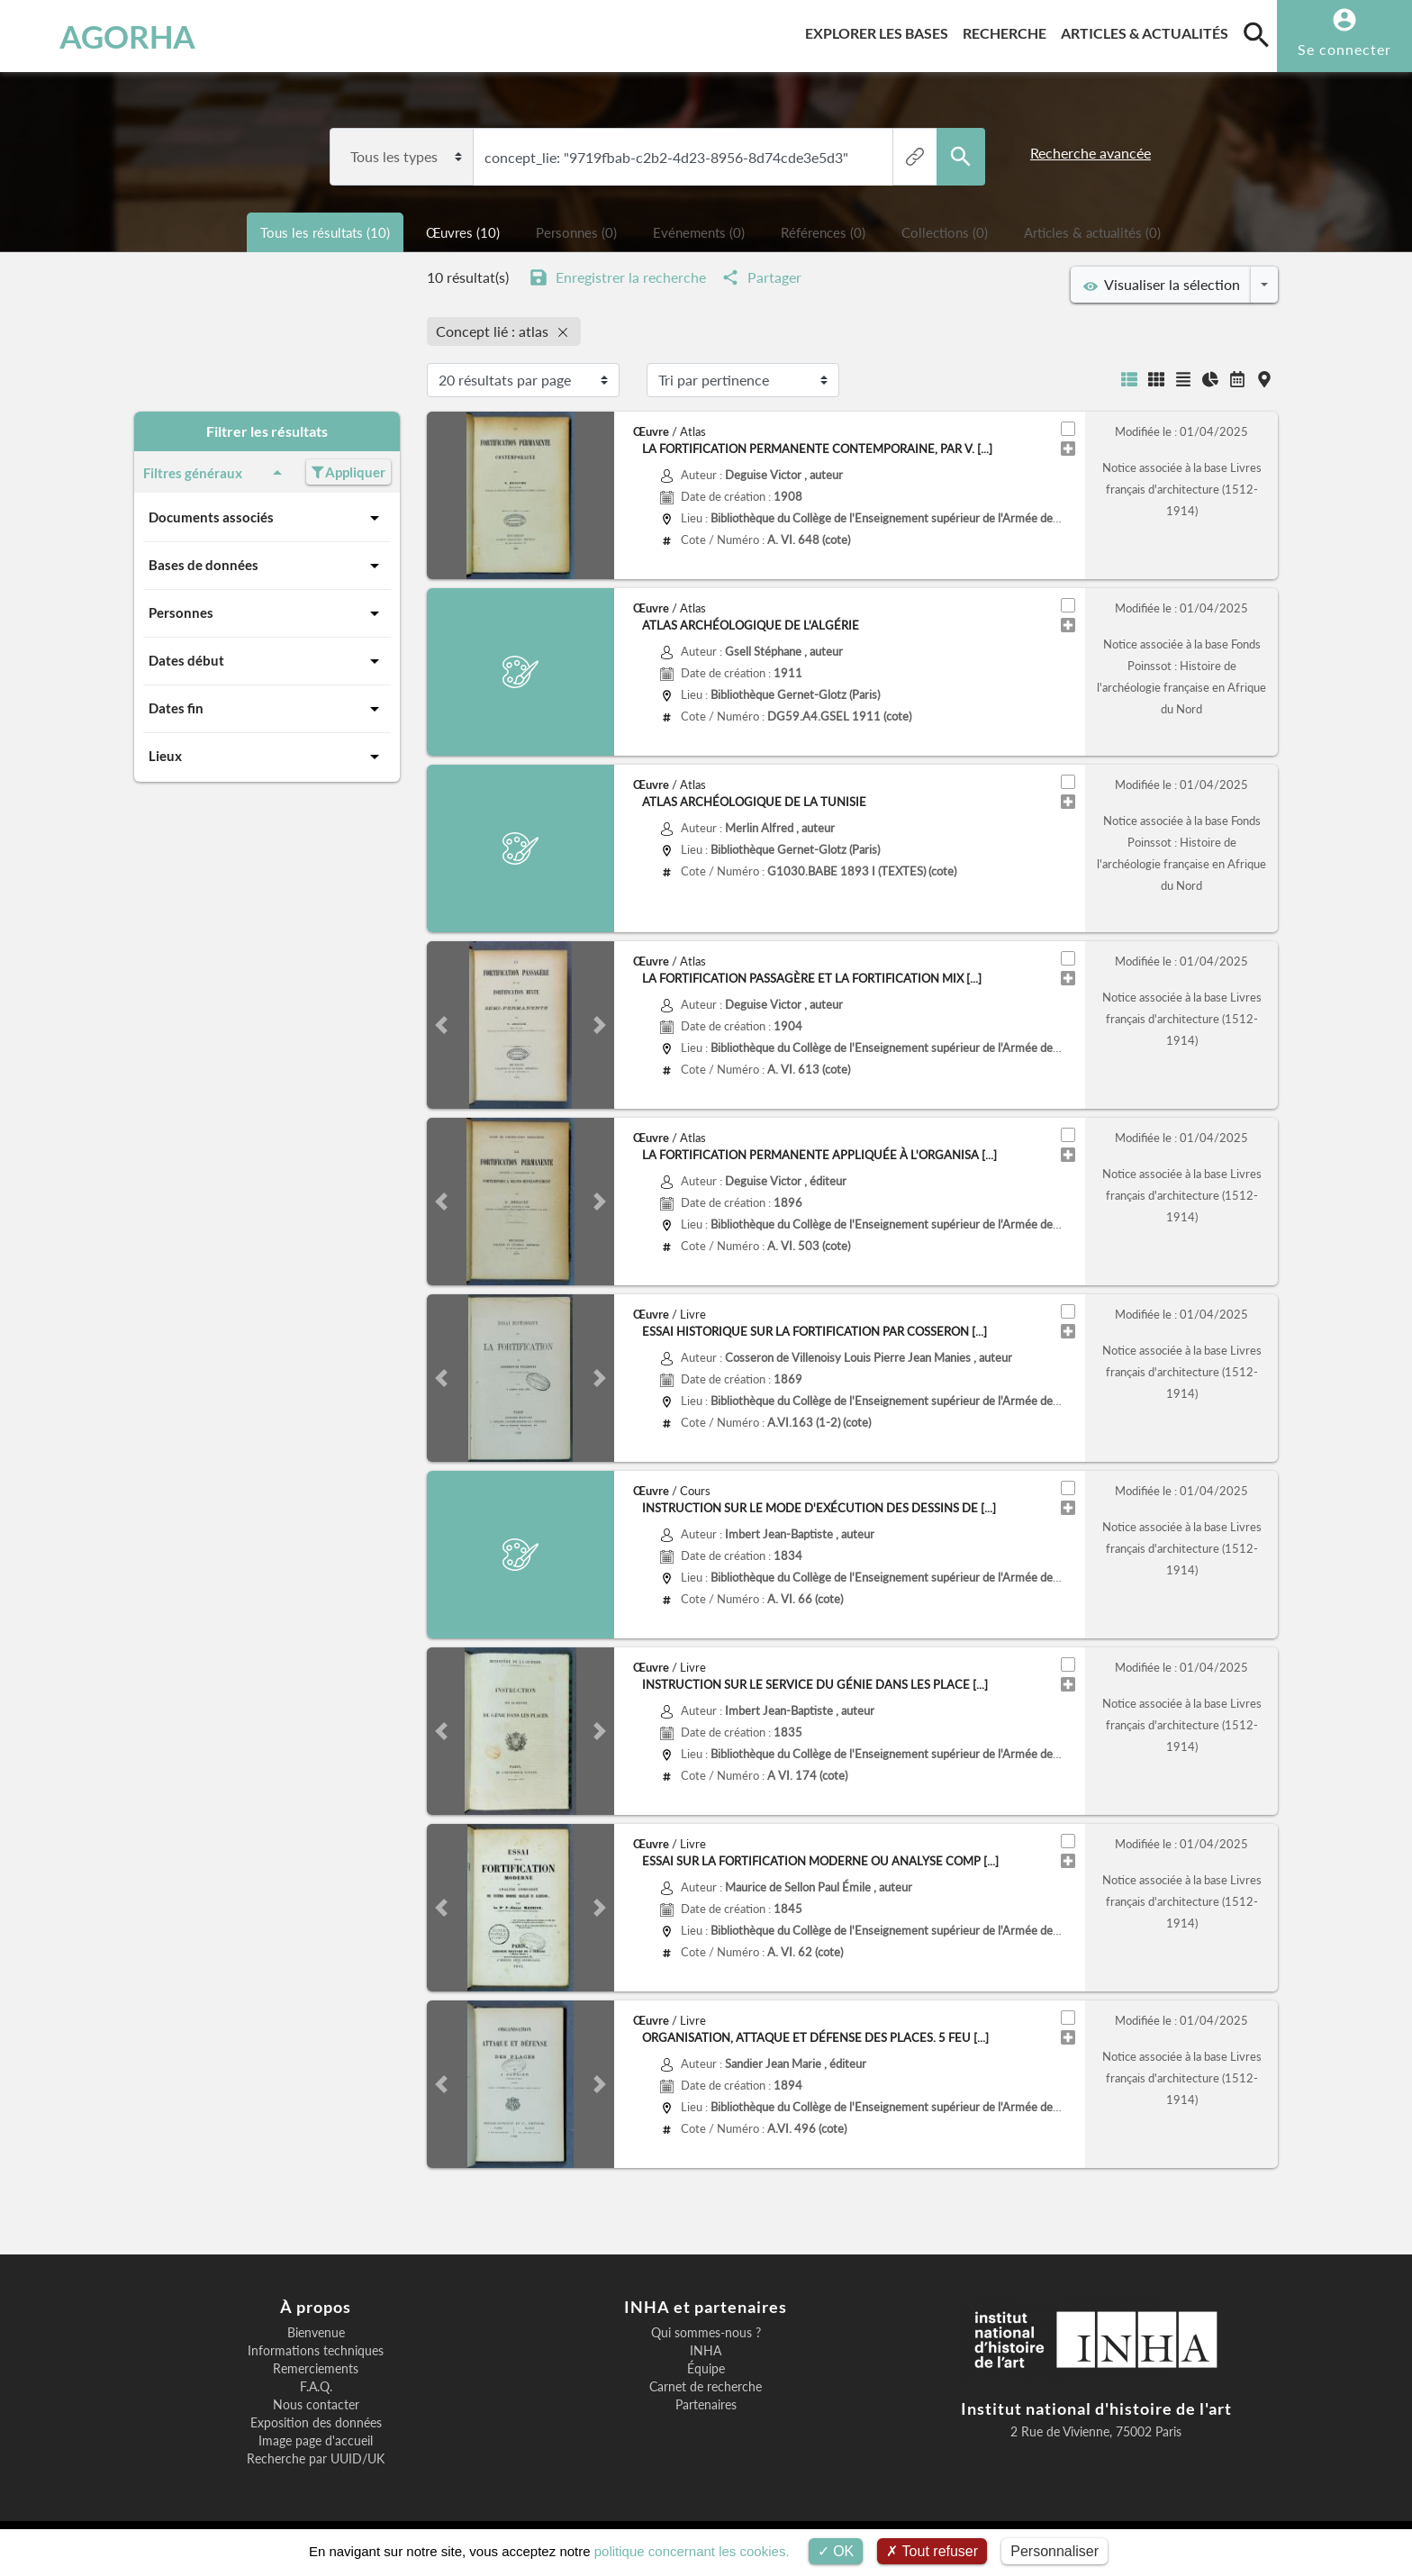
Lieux (267, 756)
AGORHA (110, 36)
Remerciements (315, 2368)
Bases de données (267, 565)
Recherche (1008, 30)
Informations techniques (316, 2350)
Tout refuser (932, 2551)
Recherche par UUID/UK (316, 2458)
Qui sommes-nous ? (706, 2332)
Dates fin (267, 709)
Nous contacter (316, 2404)
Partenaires (706, 2404)
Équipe (706, 2368)
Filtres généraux (215, 473)
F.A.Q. (316, 2386)
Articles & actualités (1148, 30)
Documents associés (267, 518)
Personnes (267, 613)
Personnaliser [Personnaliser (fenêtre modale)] (1054, 2551)
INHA (705, 2350)
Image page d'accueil (315, 2440)
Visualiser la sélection (1161, 285)
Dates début (267, 661)
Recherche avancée (1090, 152)
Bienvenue (316, 2332)
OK (836, 2551)
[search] (1256, 34)
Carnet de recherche (705, 2386)
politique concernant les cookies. (692, 2551)
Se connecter (1344, 49)
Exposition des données (316, 2422)
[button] (441, 1025)
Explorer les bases (880, 30)
